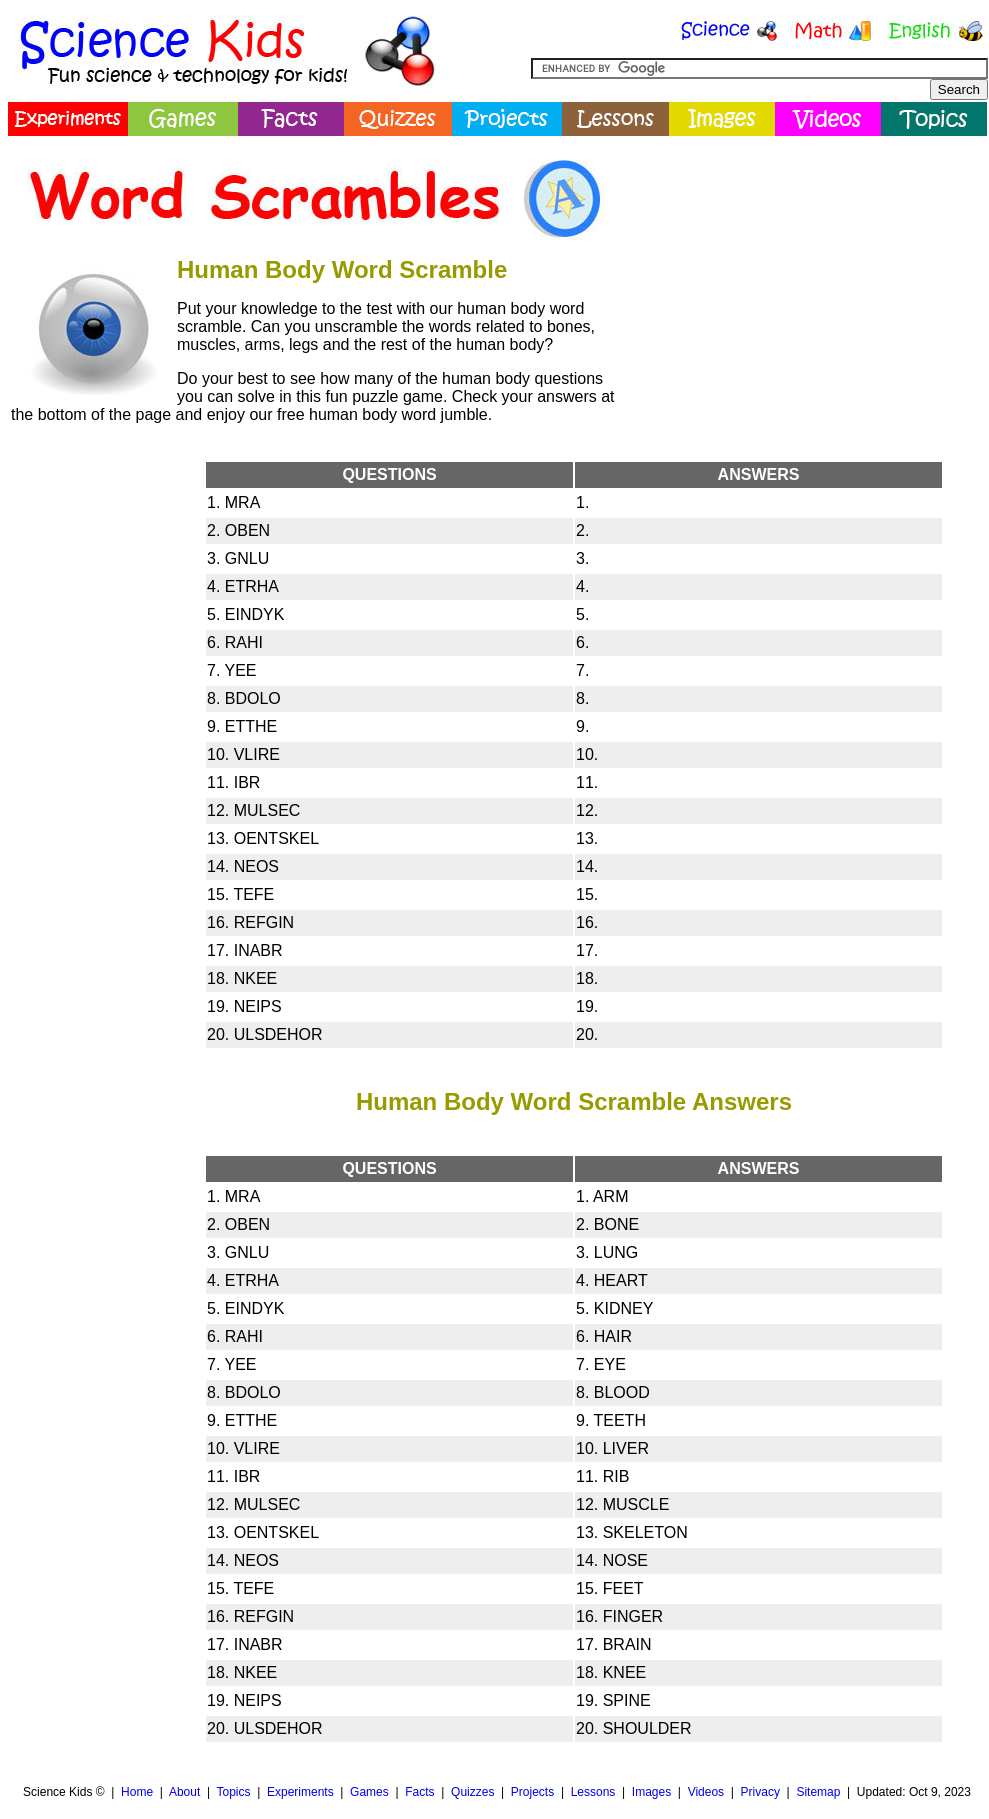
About (184, 1792)
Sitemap (818, 1792)
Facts (419, 1792)
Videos (706, 1792)
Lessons (593, 1792)
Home (137, 1792)
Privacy (760, 1792)
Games (369, 1792)
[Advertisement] (91, 758)
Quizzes (472, 1792)
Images (651, 1792)
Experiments (300, 1792)
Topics (233, 1792)
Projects (532, 1792)
